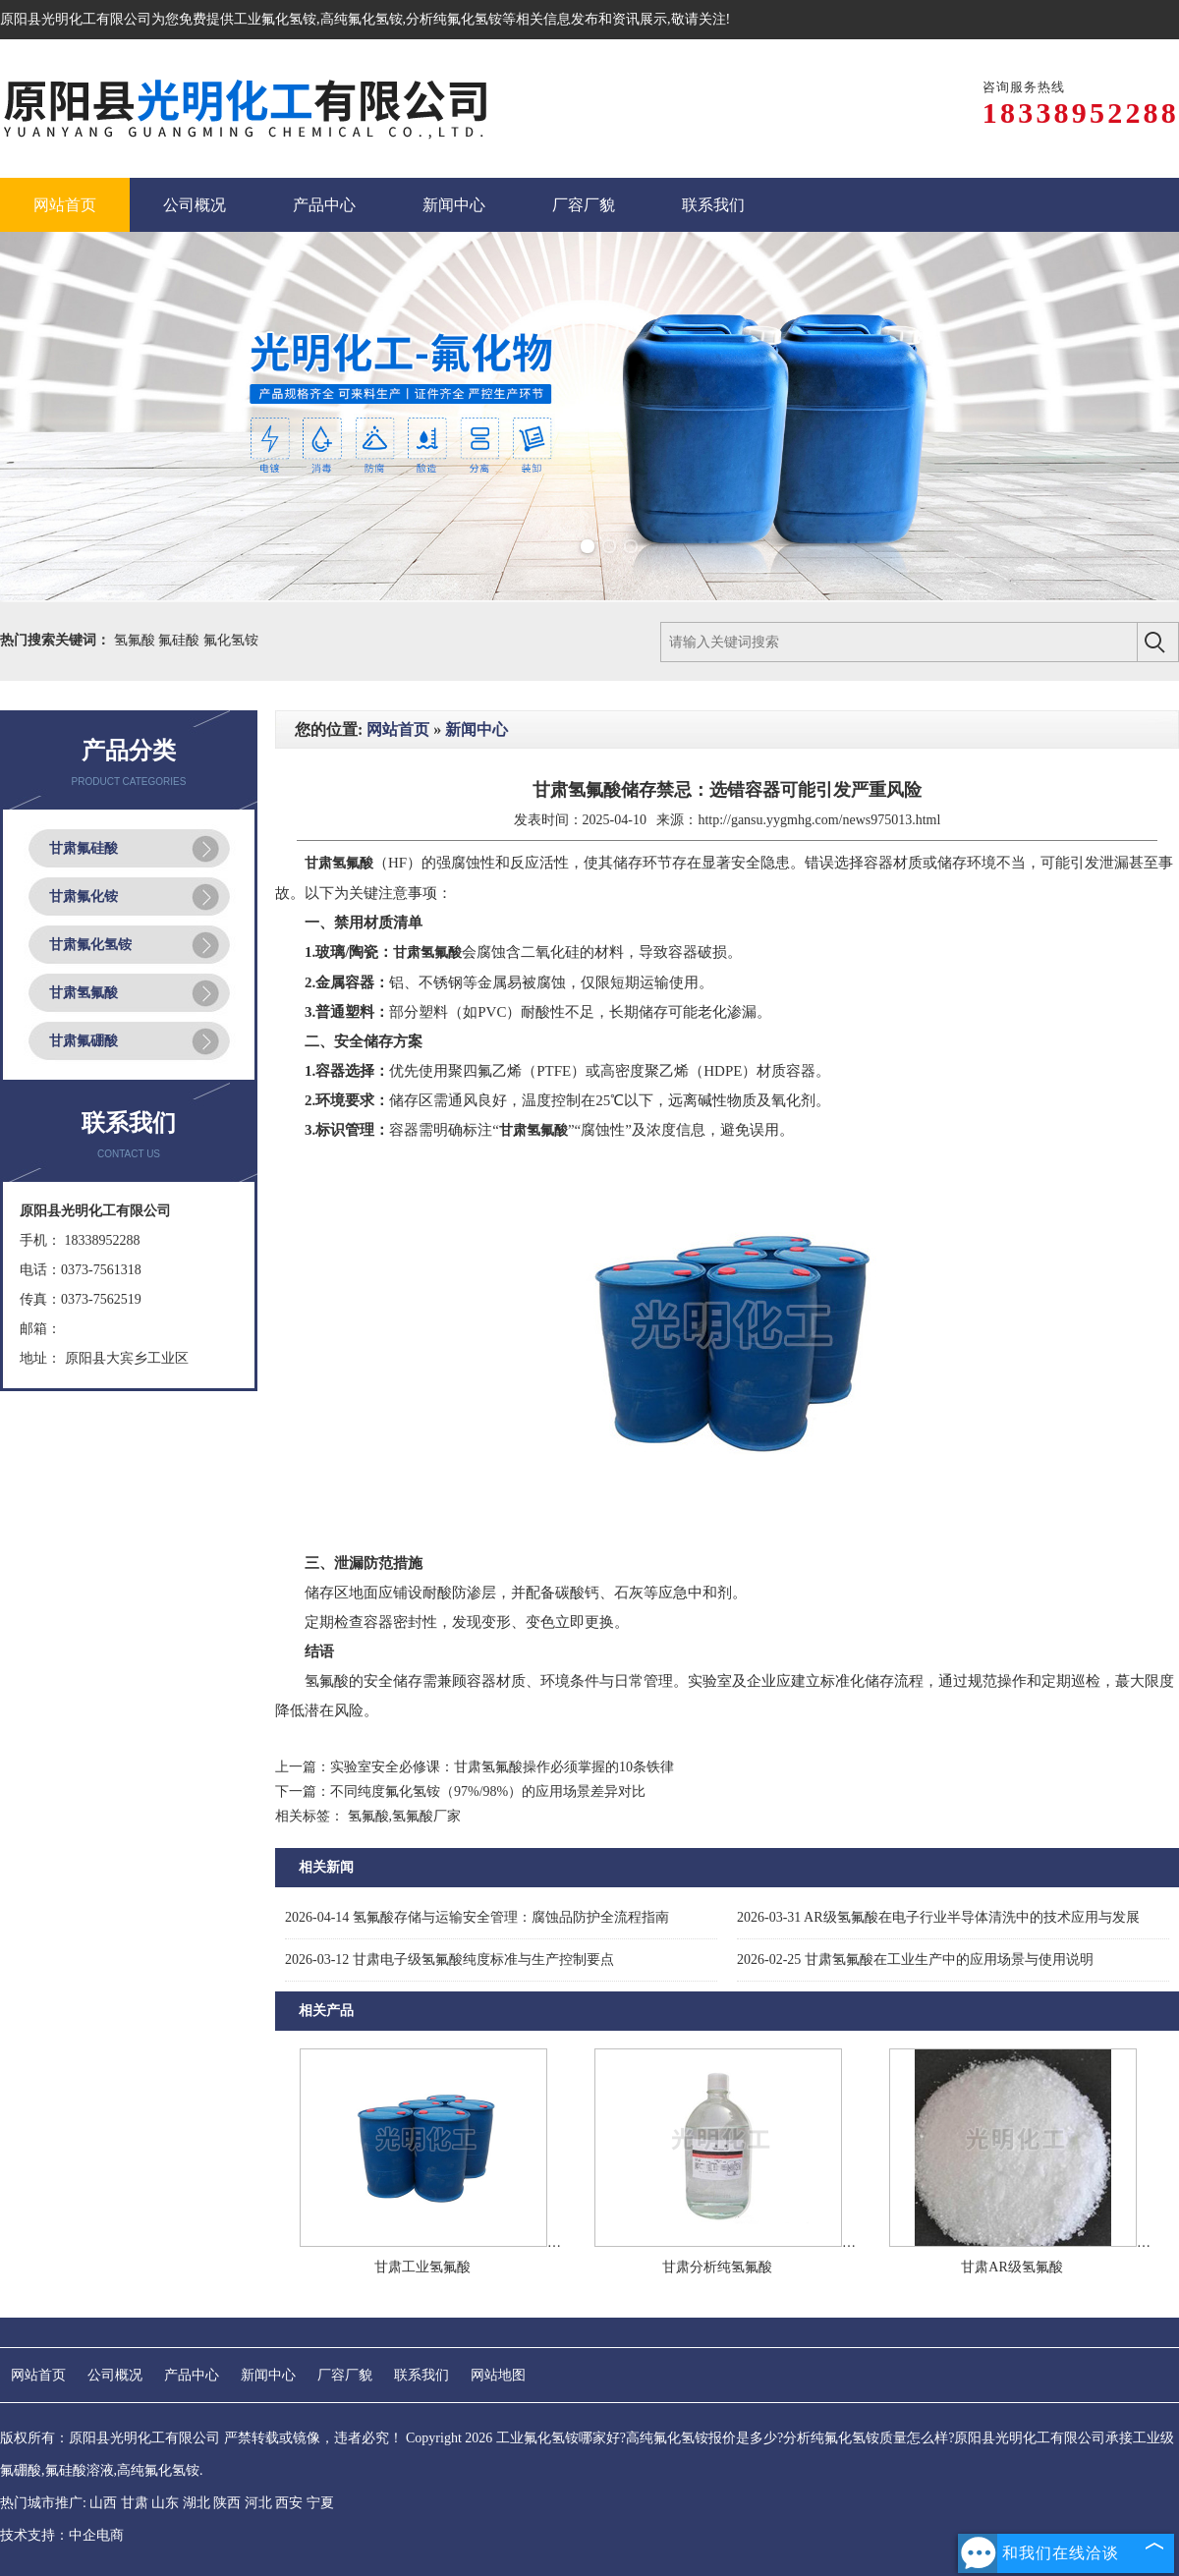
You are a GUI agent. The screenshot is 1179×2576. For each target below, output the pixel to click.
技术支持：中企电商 (62, 2535)
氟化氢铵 (230, 640)
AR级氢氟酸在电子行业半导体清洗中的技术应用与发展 (938, 1917)
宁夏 (320, 2502)
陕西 (227, 2502)
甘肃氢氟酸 (83, 992)
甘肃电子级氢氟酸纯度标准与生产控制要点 (449, 1959)
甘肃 (134, 2502)
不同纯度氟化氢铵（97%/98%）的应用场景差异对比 (488, 1791)
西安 (289, 2502)
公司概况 (114, 2375)
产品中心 (191, 2375)
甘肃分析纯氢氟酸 (717, 2267)
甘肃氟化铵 (83, 896)
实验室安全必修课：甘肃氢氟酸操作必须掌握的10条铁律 (502, 1767)
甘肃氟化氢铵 (90, 944)
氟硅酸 (180, 640)
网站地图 (498, 2375)
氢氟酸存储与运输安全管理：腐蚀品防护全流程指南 (477, 1917)
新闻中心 (476, 729)
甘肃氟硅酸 (83, 848)
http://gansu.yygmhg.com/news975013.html (819, 819)
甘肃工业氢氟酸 (422, 2267)
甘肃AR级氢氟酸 (1011, 2267)
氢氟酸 (136, 640)
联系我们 (421, 2375)
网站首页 (397, 729)
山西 (103, 2502)
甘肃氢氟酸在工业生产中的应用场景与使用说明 (915, 1959)
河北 (258, 2502)
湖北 (196, 2502)
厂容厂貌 (344, 2375)
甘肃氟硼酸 (83, 1041)
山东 (165, 2502)
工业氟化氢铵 (275, 19)
